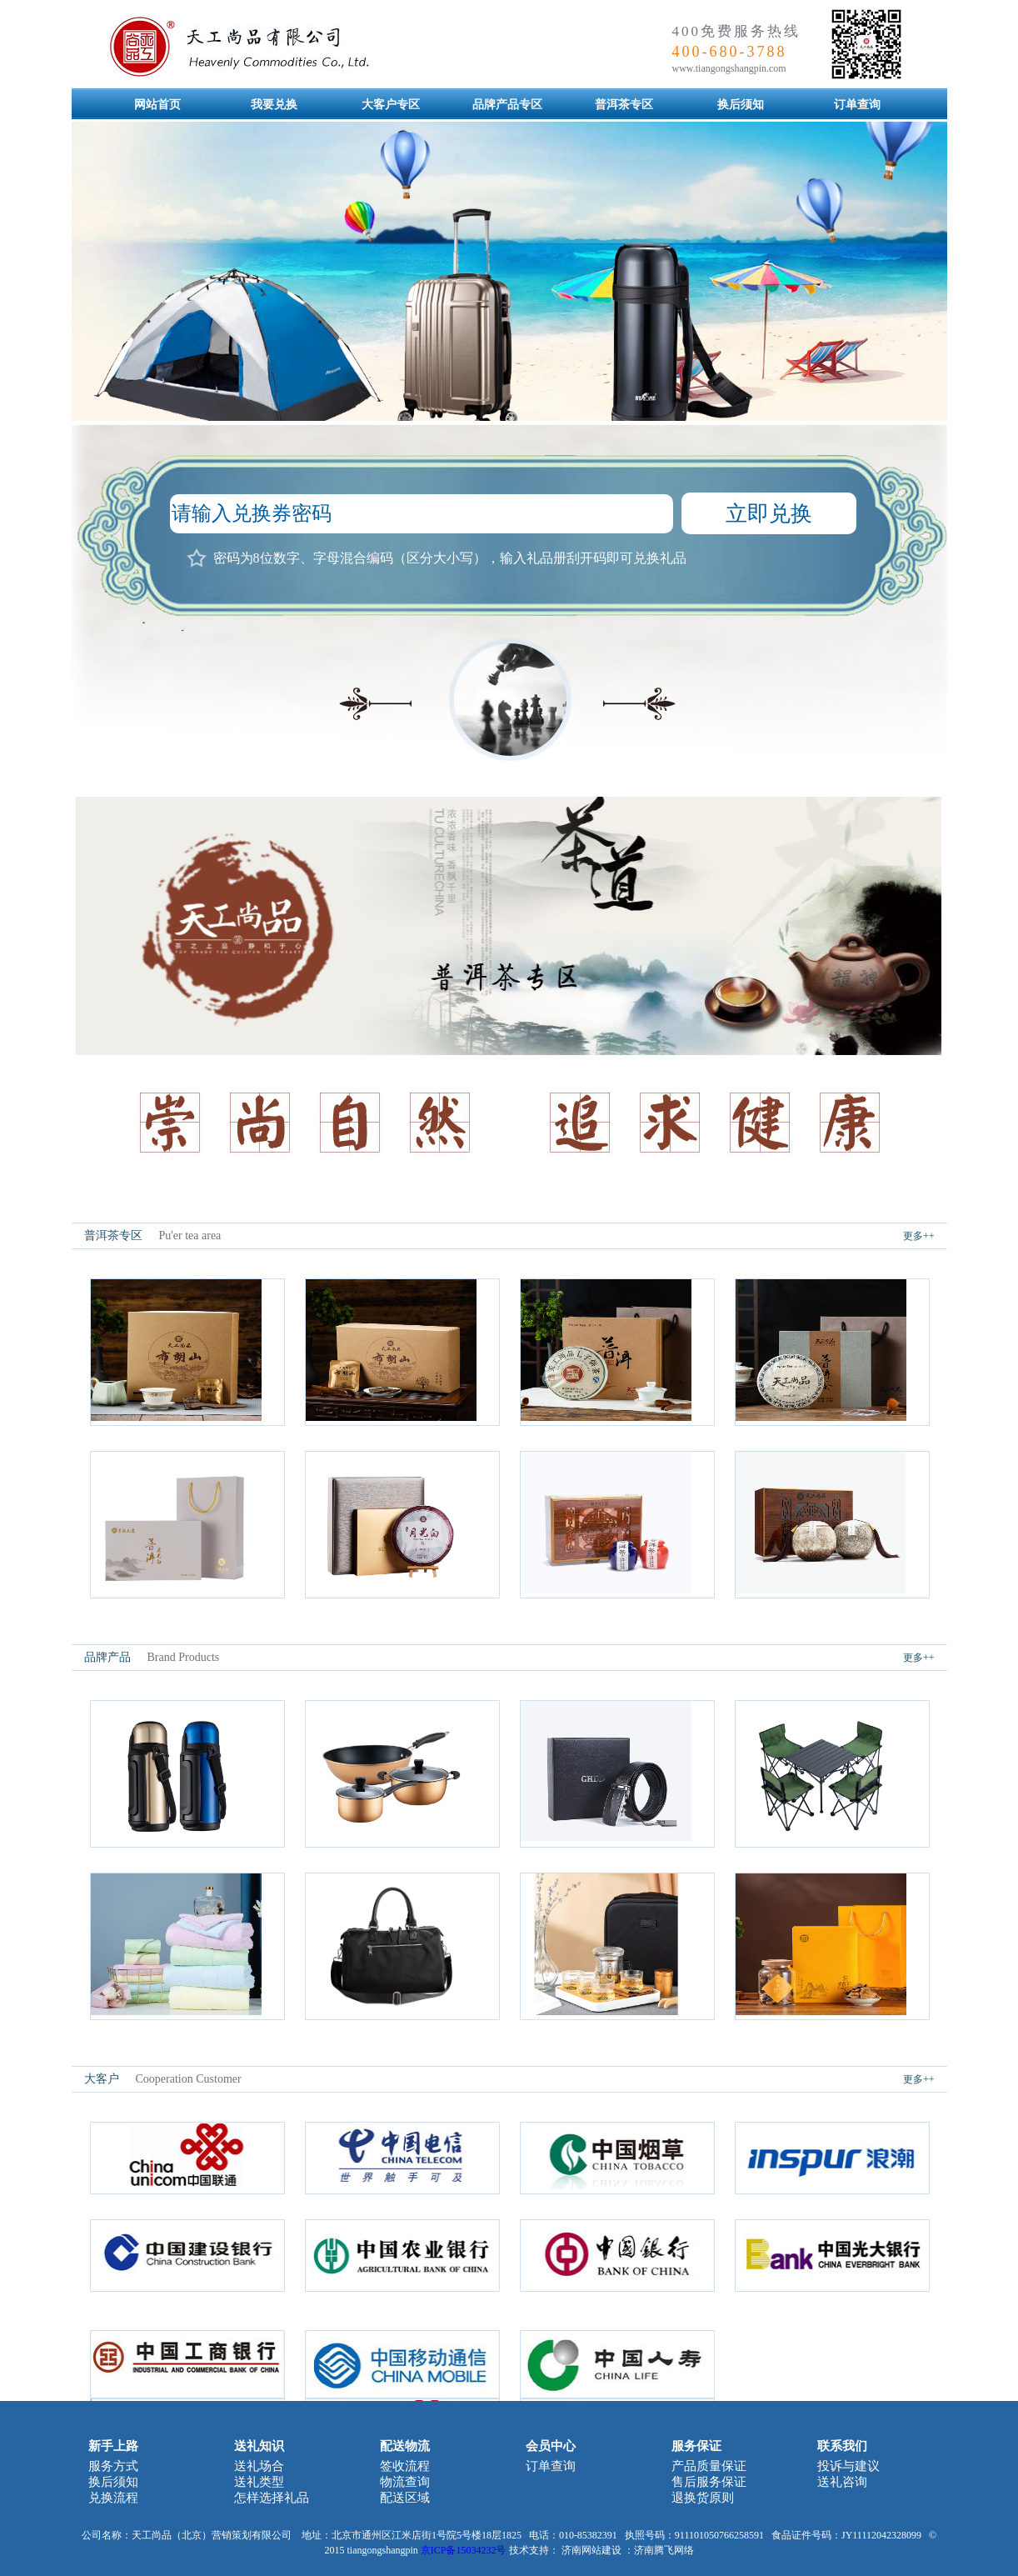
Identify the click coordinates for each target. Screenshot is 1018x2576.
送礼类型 (259, 2481)
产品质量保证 (708, 2466)
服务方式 (113, 2466)
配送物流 (405, 2446)
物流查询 (405, 2481)
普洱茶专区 (624, 104)
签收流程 (405, 2466)
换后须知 (740, 104)
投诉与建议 (848, 2466)
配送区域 (405, 2497)
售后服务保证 (708, 2481)
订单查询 (857, 104)
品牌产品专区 (507, 104)
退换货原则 (702, 2497)
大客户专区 (391, 104)
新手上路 (113, 2446)
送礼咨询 (842, 2481)
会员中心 (551, 2446)
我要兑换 (274, 104)
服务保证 (696, 2446)
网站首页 (157, 104)
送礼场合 (259, 2466)
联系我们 (842, 2446)
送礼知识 (259, 2446)
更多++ (919, 1236)
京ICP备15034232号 (464, 2550)
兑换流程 (113, 2497)
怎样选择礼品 (271, 2497)
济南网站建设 (591, 2550)
